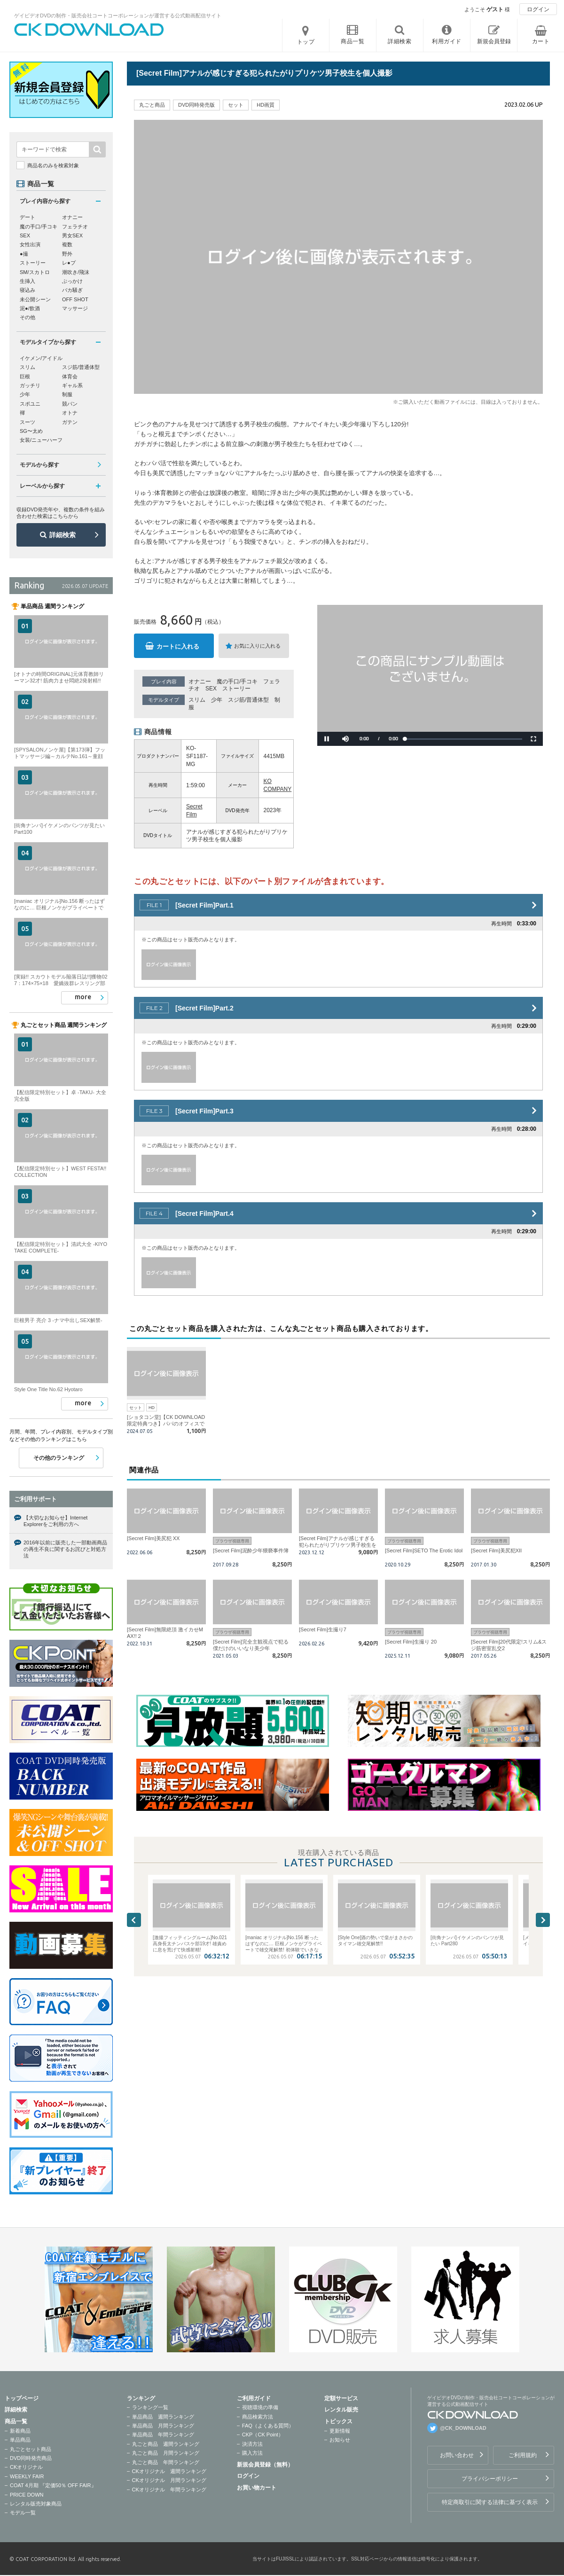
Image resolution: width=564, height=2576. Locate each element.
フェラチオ (75, 226)
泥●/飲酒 (30, 308)
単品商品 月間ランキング (163, 2425)
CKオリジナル (26, 2467)
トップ (306, 42)
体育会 (70, 376)
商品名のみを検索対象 (53, 165)
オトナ (70, 412)
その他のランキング (58, 1458)
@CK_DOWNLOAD (463, 2428)
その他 (27, 317)
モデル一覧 (23, 2512)
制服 (67, 394)
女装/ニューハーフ (41, 440)
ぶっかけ (72, 281)
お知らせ (339, 2440)
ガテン (70, 422)
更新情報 (339, 2431)
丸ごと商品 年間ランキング (165, 2462)
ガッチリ (30, 385)
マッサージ (75, 308)
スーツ (27, 422)
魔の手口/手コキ (237, 681)
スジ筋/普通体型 (248, 700)
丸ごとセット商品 (30, 2449)
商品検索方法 (257, 2416)
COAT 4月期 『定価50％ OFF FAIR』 (53, 2485)
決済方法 (252, 2444)
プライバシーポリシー (490, 2478)
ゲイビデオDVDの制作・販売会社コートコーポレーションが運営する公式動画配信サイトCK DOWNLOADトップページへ (89, 30)
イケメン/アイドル (41, 358)
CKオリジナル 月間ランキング (169, 2480)
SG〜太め (31, 431)
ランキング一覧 (150, 2407)
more (83, 997)
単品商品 (20, 2440)
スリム (196, 700)
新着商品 (20, 2431)
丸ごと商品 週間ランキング (165, 2444)
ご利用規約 (523, 2455)
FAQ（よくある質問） (268, 2425)
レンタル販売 (341, 2409)
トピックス (338, 2421)
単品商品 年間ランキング (163, 2434)
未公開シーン (35, 299)
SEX (211, 688)
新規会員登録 (494, 41)
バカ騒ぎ (72, 290)
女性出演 (30, 244)
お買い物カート (256, 2487)
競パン (70, 404)
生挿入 (27, 281)
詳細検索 (62, 535)
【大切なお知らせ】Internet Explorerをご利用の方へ (55, 1521)
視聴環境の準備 (260, 2407)
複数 (67, 244)
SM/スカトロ (35, 272)
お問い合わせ (457, 2455)
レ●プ (69, 263)
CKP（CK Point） (262, 2434)
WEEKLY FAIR (27, 2476)
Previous (134, 1920)
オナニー (199, 681)
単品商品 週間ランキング (163, 2416)
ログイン (538, 9)
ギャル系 (72, 385)
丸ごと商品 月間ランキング (165, 2453)
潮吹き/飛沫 (75, 272)
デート (27, 217)
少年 (216, 700)
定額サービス (341, 2398)
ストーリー (236, 688)
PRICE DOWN (27, 2495)
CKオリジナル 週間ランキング (169, 2471)
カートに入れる (178, 646)
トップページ (22, 2398)
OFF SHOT (75, 299)
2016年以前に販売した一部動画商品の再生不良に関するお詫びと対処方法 (65, 1549)
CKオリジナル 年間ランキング (169, 2489)
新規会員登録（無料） (265, 2464)
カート (541, 41)
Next (543, 1920)
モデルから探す (39, 465)
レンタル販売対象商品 (36, 2503)
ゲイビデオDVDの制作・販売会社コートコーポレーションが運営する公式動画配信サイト (117, 15)
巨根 (25, 376)
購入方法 (252, 2453)
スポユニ (30, 404)
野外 (67, 254)
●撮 (24, 254)
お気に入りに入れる (257, 646)
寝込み (27, 290)
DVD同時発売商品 (31, 2458)
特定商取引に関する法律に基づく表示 (490, 2502)
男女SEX (72, 235)
